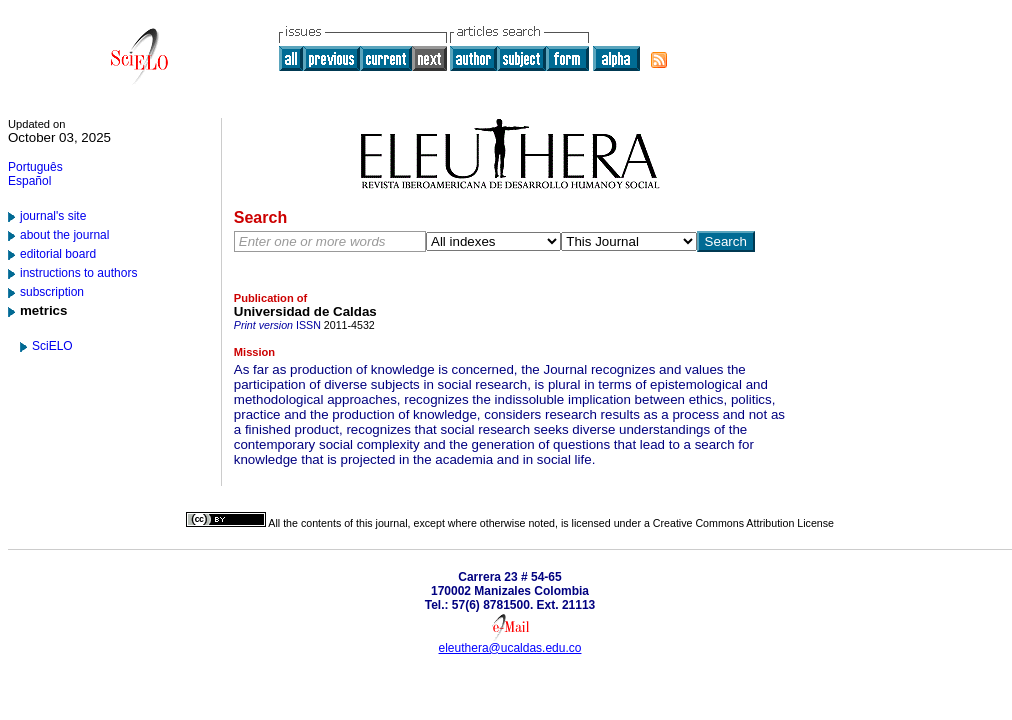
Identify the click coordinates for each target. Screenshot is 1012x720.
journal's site (53, 216)
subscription (52, 292)
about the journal (64, 235)
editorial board (58, 254)
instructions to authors (78, 273)
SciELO (52, 346)
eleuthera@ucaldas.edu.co (510, 648)
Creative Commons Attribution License (743, 523)
